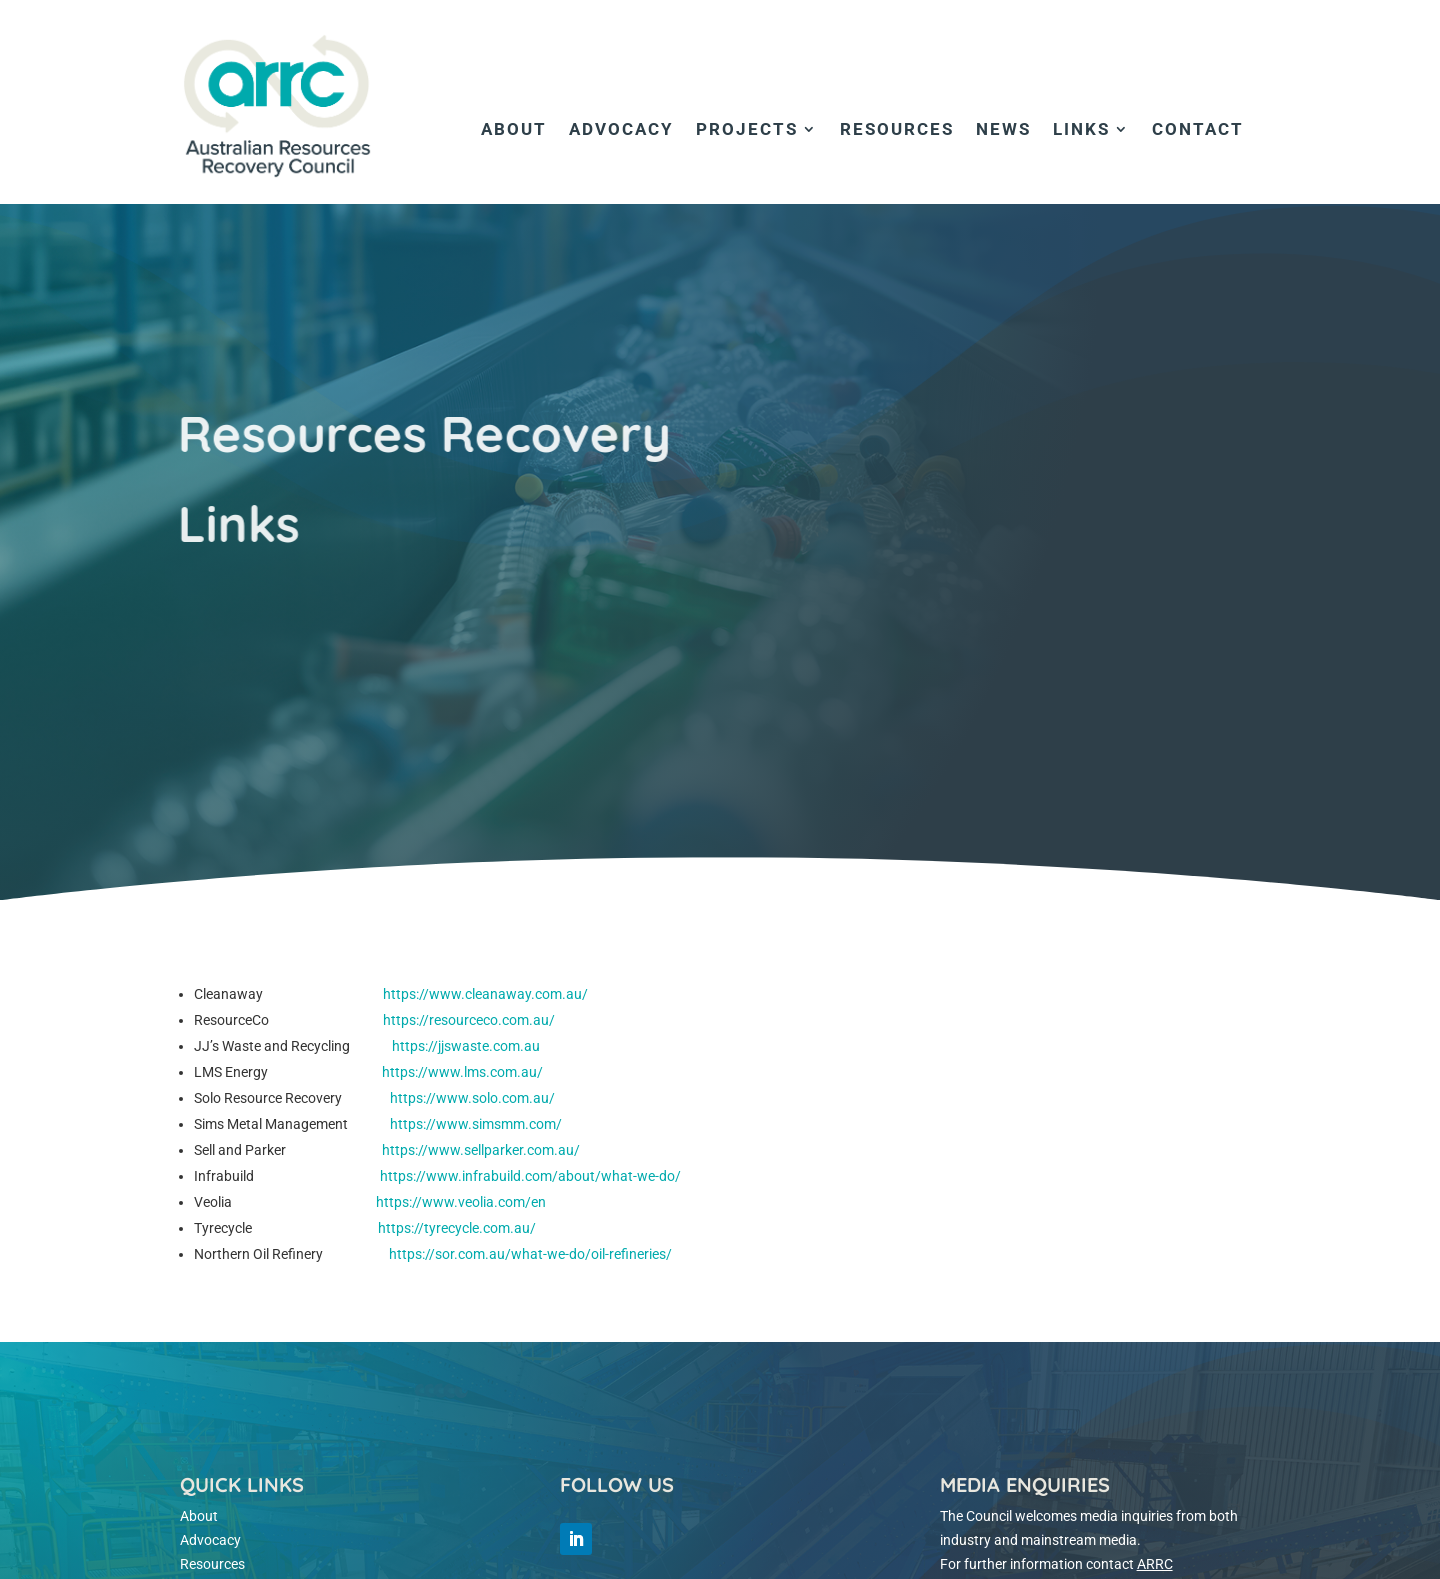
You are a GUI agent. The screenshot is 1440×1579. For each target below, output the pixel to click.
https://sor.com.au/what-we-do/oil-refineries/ (530, 1254)
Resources (897, 130)
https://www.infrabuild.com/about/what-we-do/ (530, 1176)
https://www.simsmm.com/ (476, 1124)
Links (1081, 130)
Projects (747, 130)
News (1003, 130)
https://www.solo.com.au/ (472, 1098)
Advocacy (621, 130)
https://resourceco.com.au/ (469, 1020)
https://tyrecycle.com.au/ (457, 1228)
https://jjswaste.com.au (463, 1046)
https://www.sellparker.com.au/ (481, 1150)
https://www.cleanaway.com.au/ (485, 994)
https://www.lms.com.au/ (462, 1072)
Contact (1198, 130)
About (514, 130)
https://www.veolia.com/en (461, 1202)
